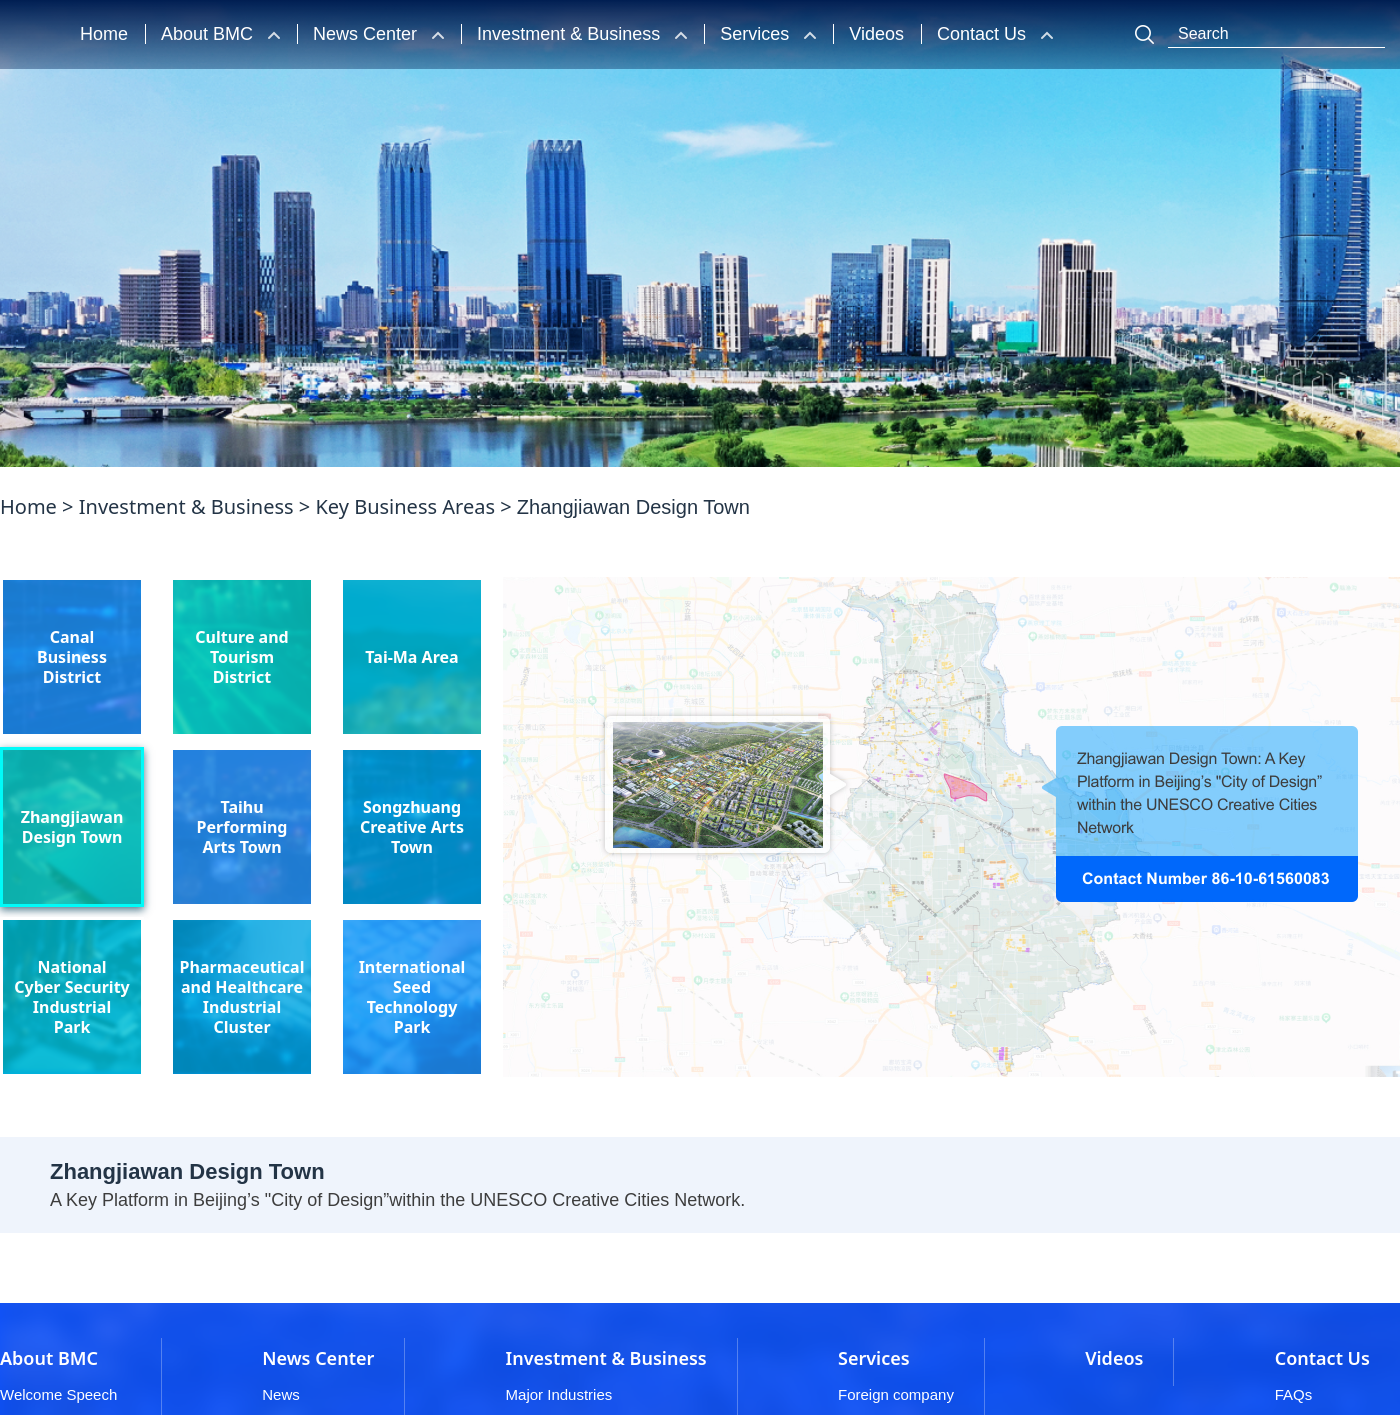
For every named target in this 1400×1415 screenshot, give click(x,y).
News (281, 1394)
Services (757, 34)
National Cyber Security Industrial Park (71, 997)
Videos (876, 34)
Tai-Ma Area (411, 657)
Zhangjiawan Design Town (72, 827)
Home (104, 34)
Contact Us (984, 34)
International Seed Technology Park (412, 997)
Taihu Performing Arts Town (242, 827)
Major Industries (559, 1394)
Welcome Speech (58, 1394)
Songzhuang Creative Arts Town (412, 827)
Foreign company (896, 1394)
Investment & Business (571, 34)
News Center (367, 34)
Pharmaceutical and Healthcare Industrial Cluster (242, 997)
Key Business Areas (404, 507)
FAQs (1294, 1394)
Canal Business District (72, 657)
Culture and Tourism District (241, 657)
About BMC (209, 34)
